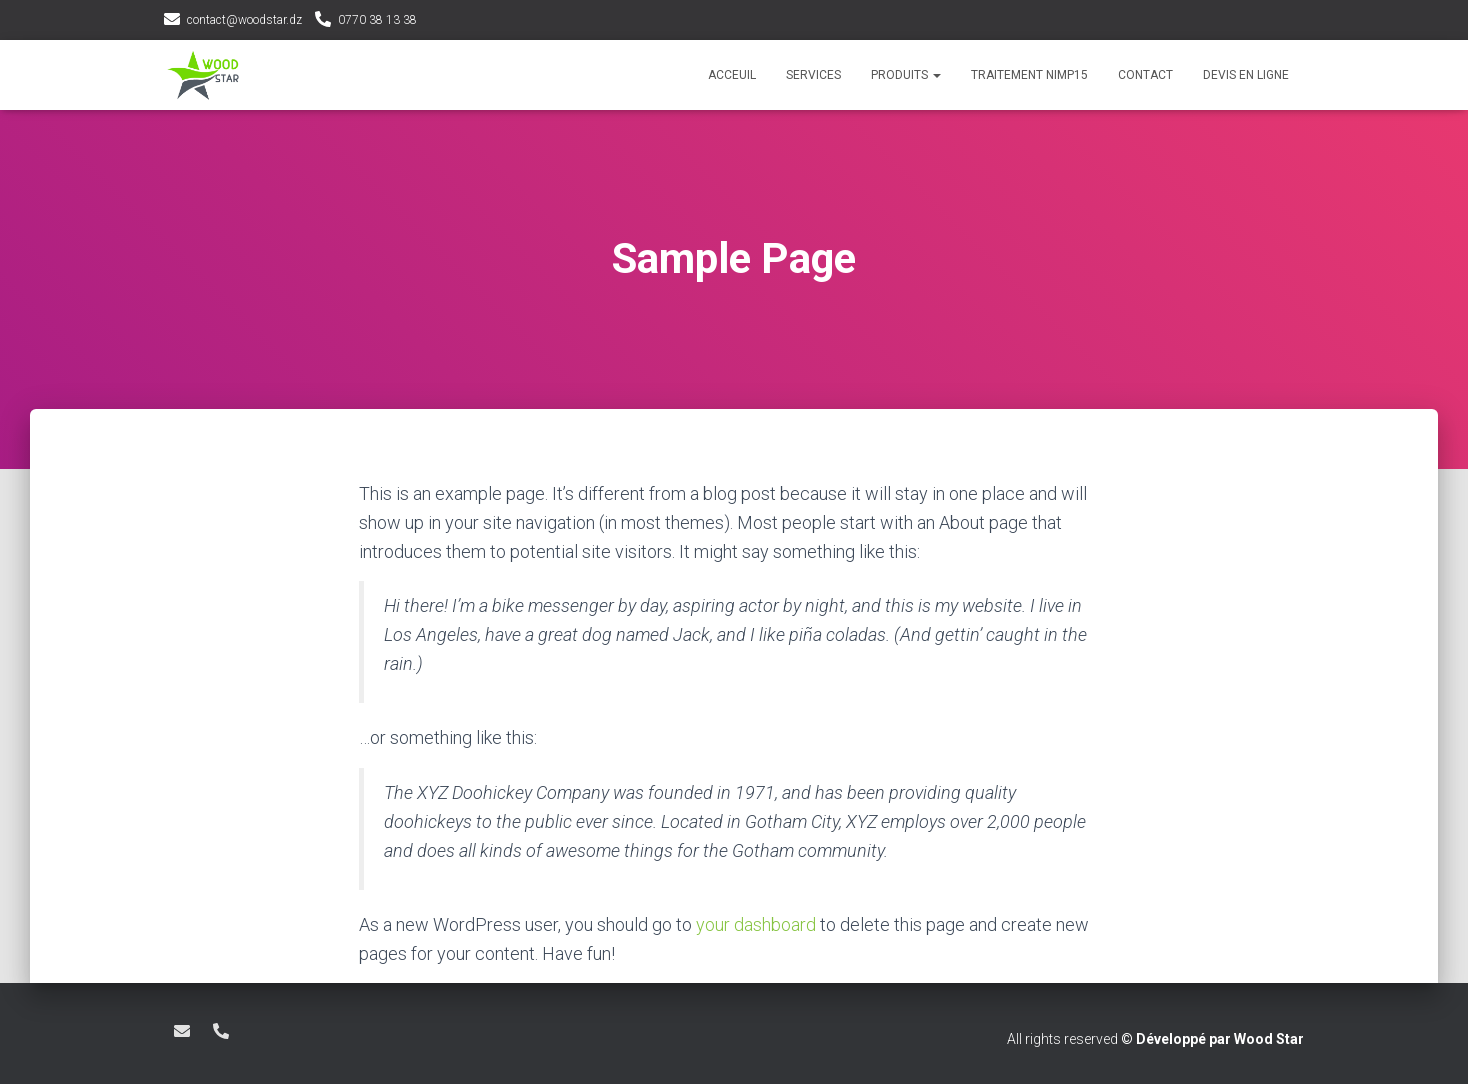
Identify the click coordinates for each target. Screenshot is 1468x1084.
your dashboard (756, 924)
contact (1145, 75)
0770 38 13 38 (377, 20)
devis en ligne (1246, 75)
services (813, 75)
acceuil (732, 75)
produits (906, 75)
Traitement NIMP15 (1029, 75)
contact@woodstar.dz (244, 20)
